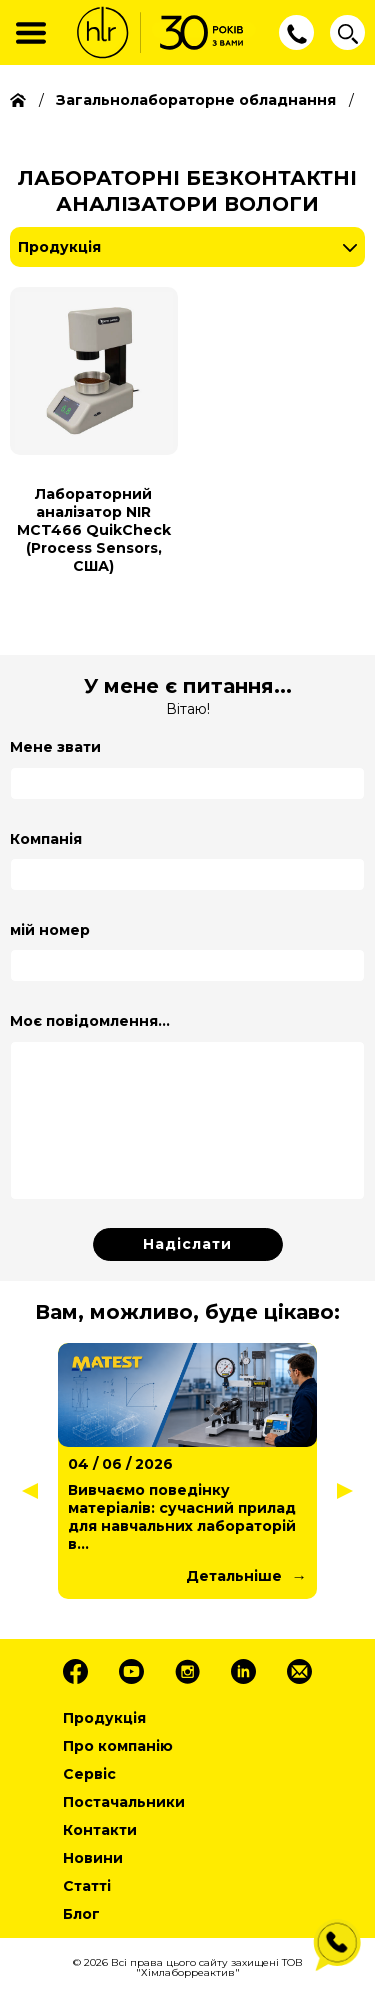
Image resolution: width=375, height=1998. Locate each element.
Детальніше (234, 1576)
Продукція (59, 247)
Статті (87, 1886)
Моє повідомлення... (90, 1021)
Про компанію (118, 1746)
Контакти (100, 1830)
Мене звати (55, 747)
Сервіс (89, 1774)
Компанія (46, 839)
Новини (93, 1858)
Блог (81, 1914)
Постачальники (124, 1802)
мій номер (50, 930)
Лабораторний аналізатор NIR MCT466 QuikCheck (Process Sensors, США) (94, 530)
